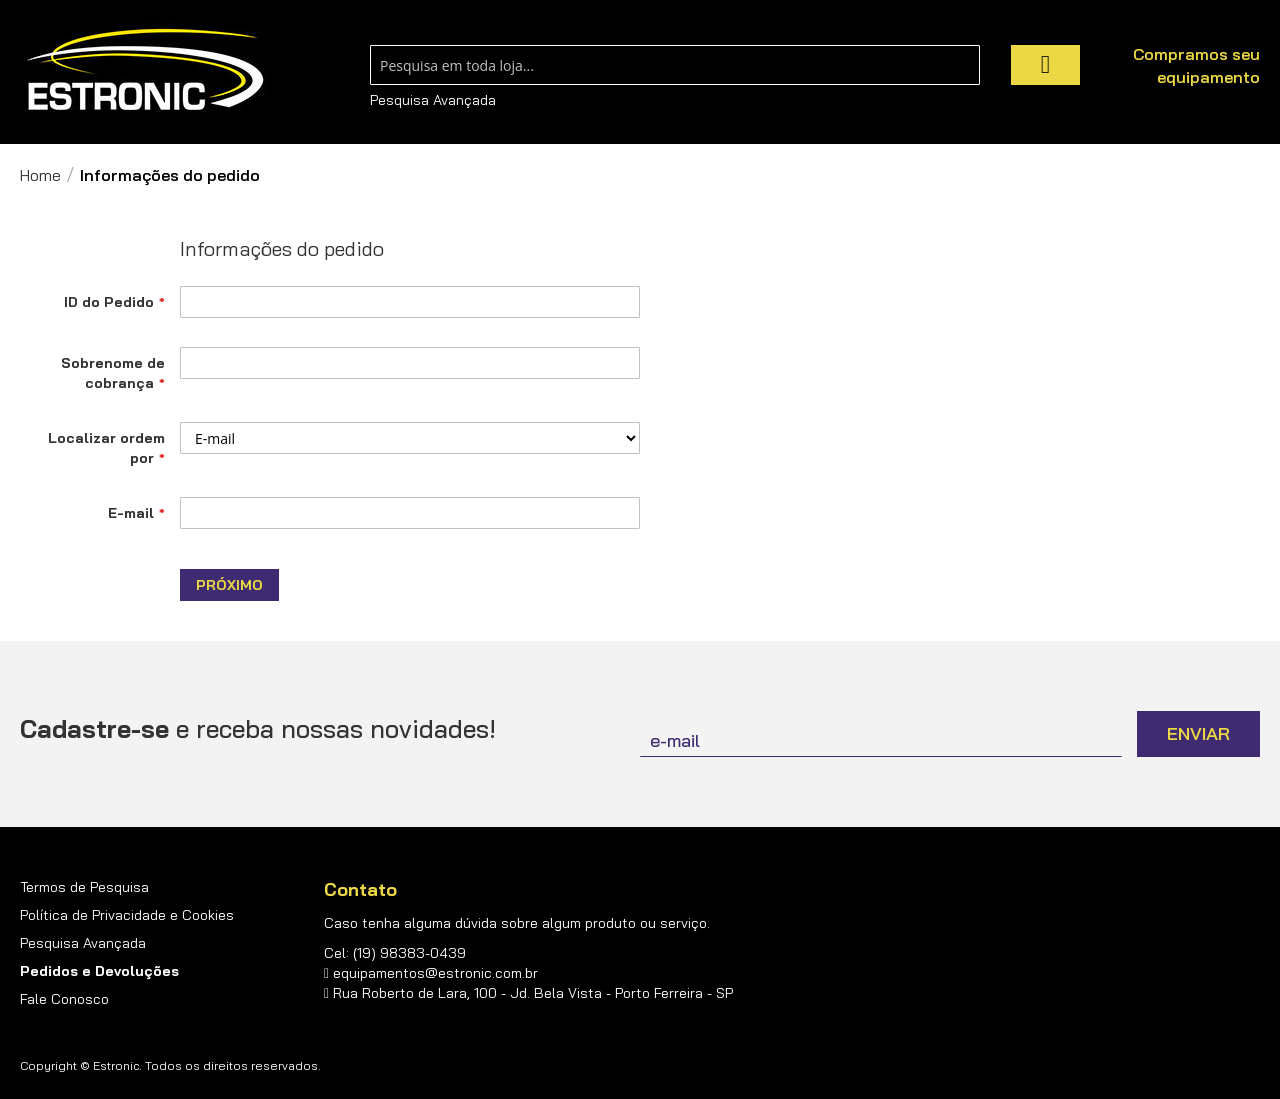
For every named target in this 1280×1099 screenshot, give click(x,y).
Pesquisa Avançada (433, 100)
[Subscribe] (1198, 734)
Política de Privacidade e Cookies (127, 915)
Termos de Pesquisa (84, 887)
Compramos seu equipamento (1196, 65)
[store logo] (145, 70)
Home (40, 175)
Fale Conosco (64, 999)
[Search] (1045, 65)
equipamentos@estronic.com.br (435, 973)
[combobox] (675, 65)
